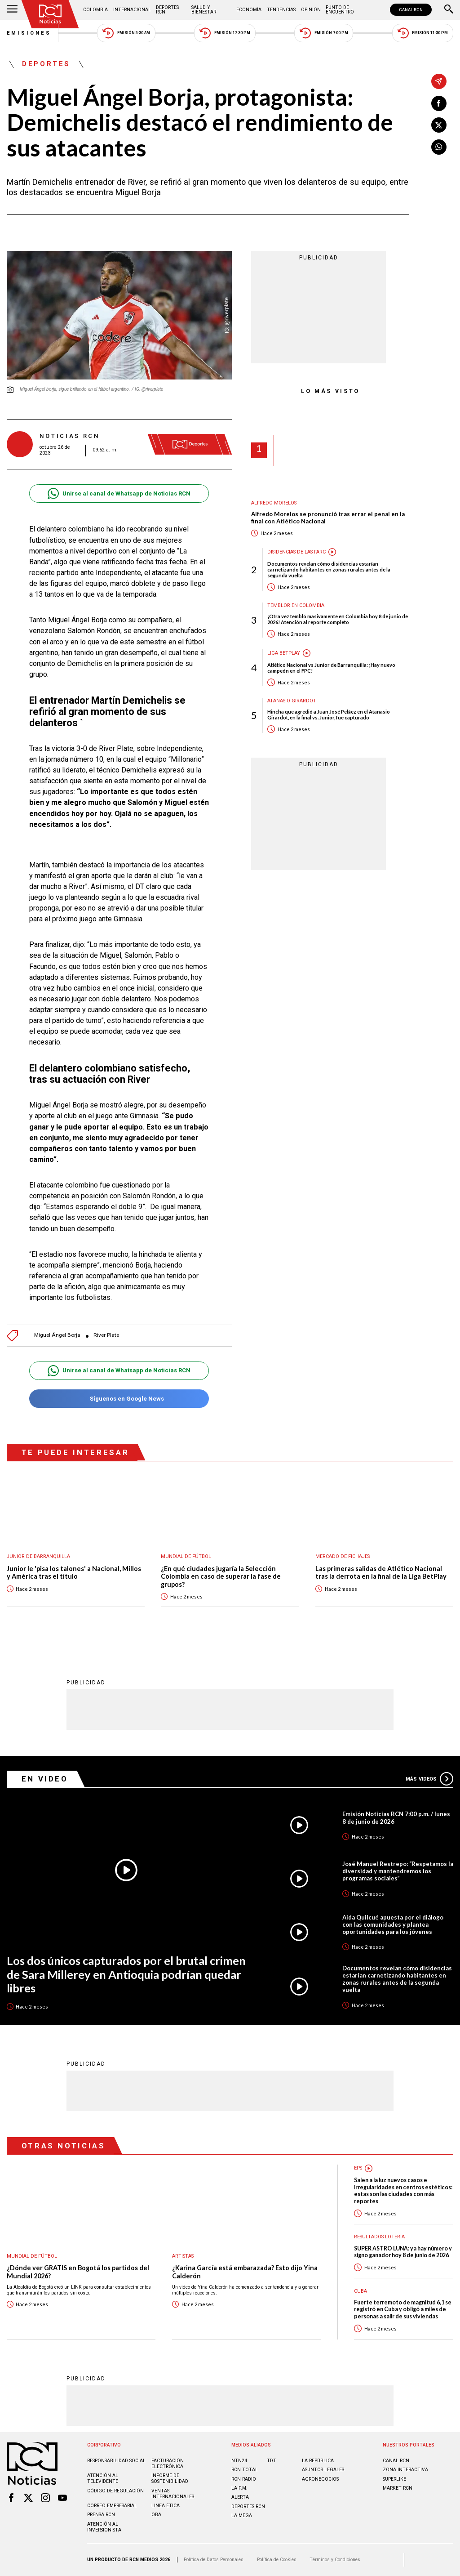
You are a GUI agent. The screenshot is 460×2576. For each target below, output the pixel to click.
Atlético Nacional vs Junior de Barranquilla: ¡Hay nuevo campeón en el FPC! (331, 668)
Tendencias (281, 10)
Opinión (311, 10)
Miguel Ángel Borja (57, 1335)
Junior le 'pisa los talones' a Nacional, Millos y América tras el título (74, 1572)
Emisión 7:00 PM (324, 33)
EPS (358, 2168)
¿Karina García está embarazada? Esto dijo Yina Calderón (245, 2272)
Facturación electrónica (167, 2463)
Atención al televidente (102, 2478)
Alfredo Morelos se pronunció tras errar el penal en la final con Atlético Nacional (328, 518)
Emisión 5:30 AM (126, 33)
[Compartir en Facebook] (439, 103)
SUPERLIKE (394, 2479)
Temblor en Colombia (295, 605)
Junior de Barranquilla (38, 1556)
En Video (45, 1778)
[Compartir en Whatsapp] (439, 147)
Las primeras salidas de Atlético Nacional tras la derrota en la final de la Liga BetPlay (381, 1572)
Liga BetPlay (283, 653)
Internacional (132, 10)
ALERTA (240, 2497)
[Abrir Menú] (12, 10)
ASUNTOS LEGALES (323, 2470)
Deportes (46, 64)
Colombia (95, 10)
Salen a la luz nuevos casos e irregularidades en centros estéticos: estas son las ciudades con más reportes (403, 2190)
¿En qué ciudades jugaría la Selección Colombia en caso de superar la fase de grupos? (221, 1576)
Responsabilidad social (116, 2461)
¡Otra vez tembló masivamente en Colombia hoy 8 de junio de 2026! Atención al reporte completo (337, 619)
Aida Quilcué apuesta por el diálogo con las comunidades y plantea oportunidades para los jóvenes (392, 1924)
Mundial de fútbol (186, 1556)
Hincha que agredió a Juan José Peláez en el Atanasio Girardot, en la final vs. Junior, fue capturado (328, 714)
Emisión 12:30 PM (224, 33)
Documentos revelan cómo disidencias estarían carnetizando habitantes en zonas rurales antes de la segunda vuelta (328, 569)
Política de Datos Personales (213, 2560)
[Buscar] (448, 9)
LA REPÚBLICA (318, 2461)
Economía (248, 10)
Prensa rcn (101, 2515)
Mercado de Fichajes (342, 1556)
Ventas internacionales (172, 2494)
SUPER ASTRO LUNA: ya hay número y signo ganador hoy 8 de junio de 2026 (403, 2252)
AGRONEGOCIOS (320, 2479)
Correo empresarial (112, 2506)
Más (429, 1779)
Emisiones (29, 33)
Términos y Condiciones (335, 2560)
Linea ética (165, 2506)
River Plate (106, 1335)
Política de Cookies (276, 2560)
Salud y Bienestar (203, 9)
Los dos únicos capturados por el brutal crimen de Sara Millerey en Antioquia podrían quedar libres (126, 1974)
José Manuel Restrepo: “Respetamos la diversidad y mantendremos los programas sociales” (397, 1871)
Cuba (360, 2291)
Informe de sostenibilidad (169, 2478)
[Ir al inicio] (50, 14)
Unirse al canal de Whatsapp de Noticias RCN (119, 493)
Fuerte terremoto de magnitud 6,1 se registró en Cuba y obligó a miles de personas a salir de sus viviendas (402, 2309)
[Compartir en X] (439, 125)
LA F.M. (239, 2488)
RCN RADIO (243, 2479)
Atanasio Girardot (291, 701)
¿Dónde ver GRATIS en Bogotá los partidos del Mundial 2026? (78, 2272)
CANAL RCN (411, 9)
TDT (271, 2461)
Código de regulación (115, 2491)
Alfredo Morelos (273, 503)
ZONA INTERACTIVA (405, 2470)
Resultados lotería (379, 2237)
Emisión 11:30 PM (423, 33)
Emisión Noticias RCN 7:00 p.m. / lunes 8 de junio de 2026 (396, 1817)
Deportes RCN (167, 9)
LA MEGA (241, 2515)
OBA (156, 2515)
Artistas (183, 2256)
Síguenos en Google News (119, 1399)
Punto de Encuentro (340, 9)
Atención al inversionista (104, 2527)
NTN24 (239, 2461)
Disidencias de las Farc (296, 552)
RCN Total (244, 2470)
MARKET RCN (397, 2488)
